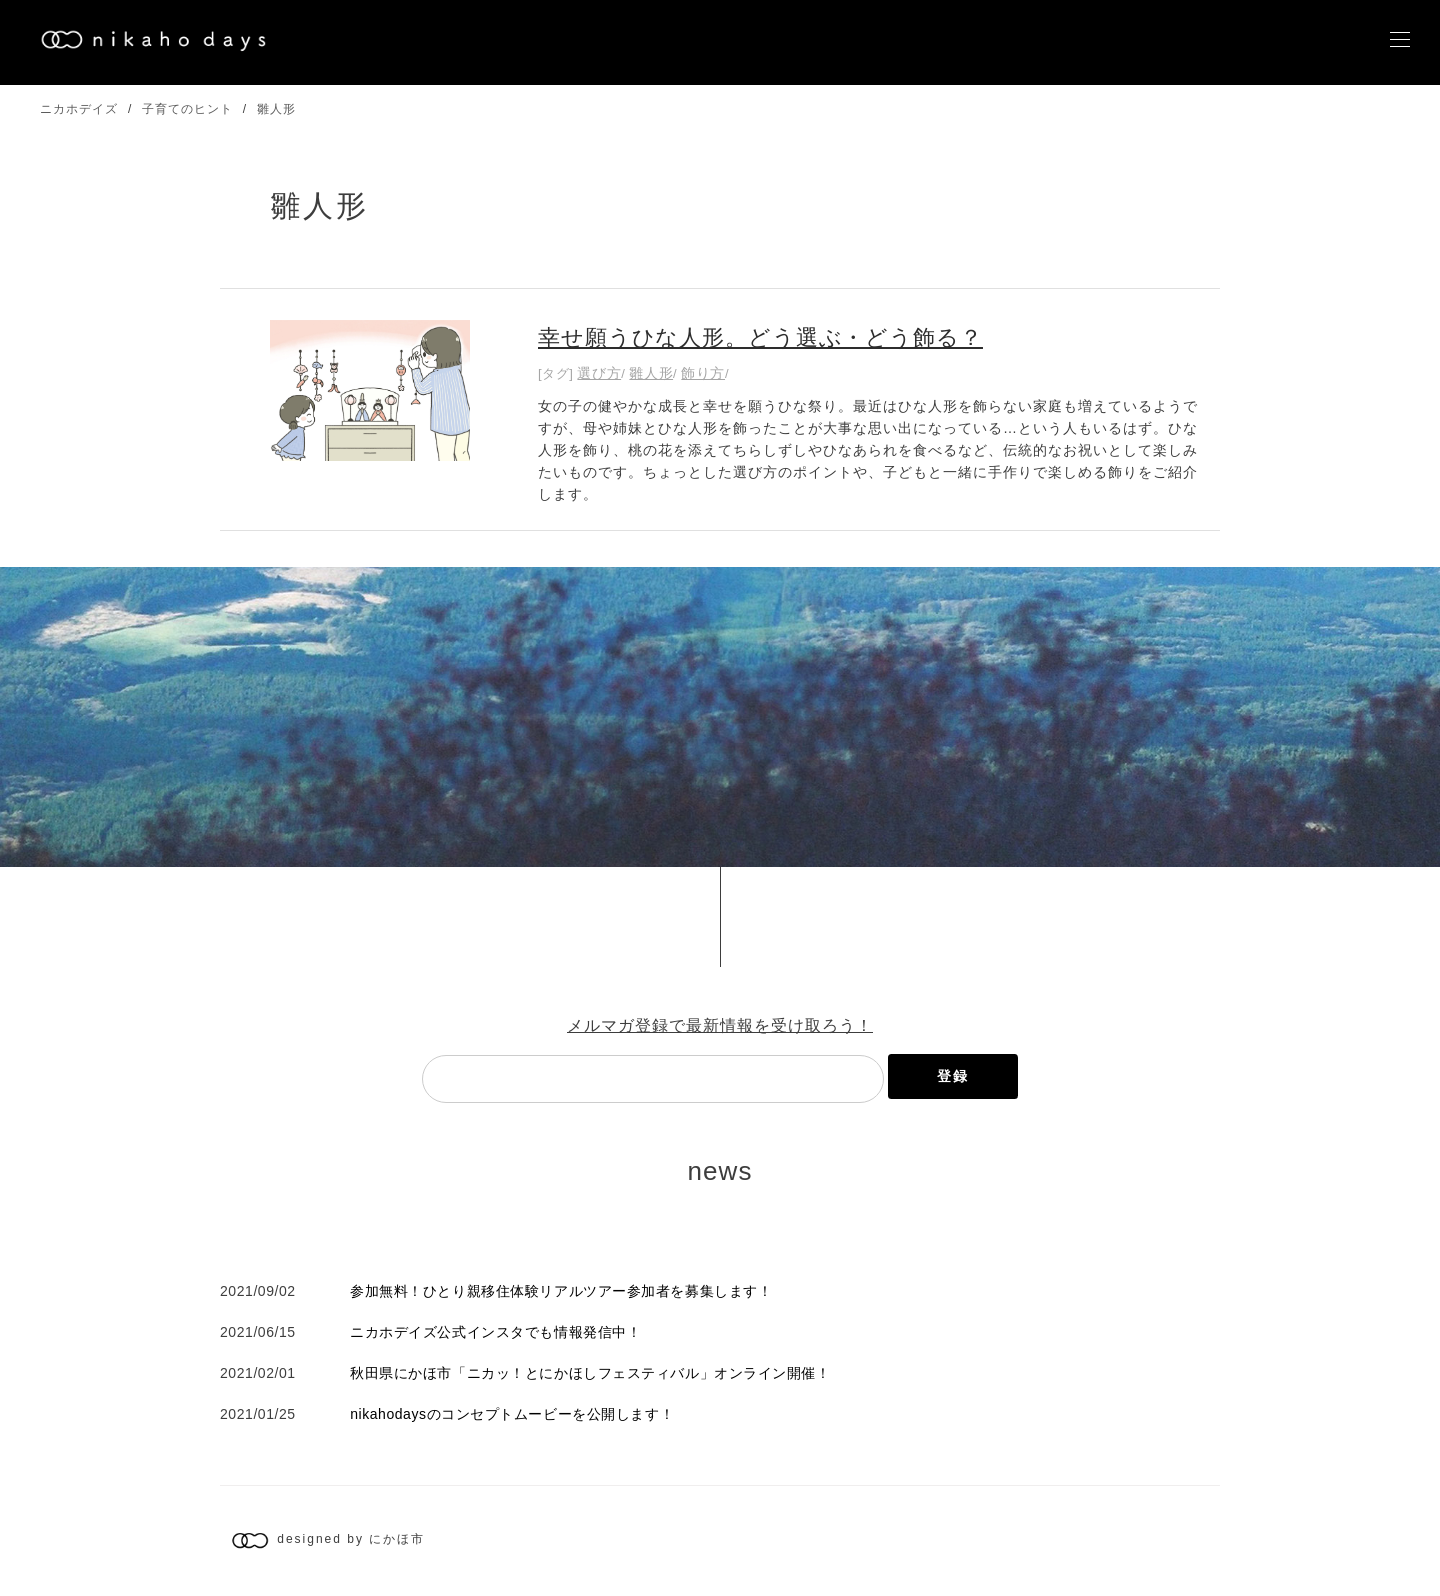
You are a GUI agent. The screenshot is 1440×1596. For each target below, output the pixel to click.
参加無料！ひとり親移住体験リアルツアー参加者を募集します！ (561, 1291)
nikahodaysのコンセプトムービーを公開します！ (512, 1414)
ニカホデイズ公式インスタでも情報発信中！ (495, 1332)
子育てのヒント (187, 109)
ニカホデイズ (79, 109)
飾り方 (703, 373)
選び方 (599, 373)
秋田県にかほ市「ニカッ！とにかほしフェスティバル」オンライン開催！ (590, 1373)
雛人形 (276, 109)
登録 (953, 1076)
